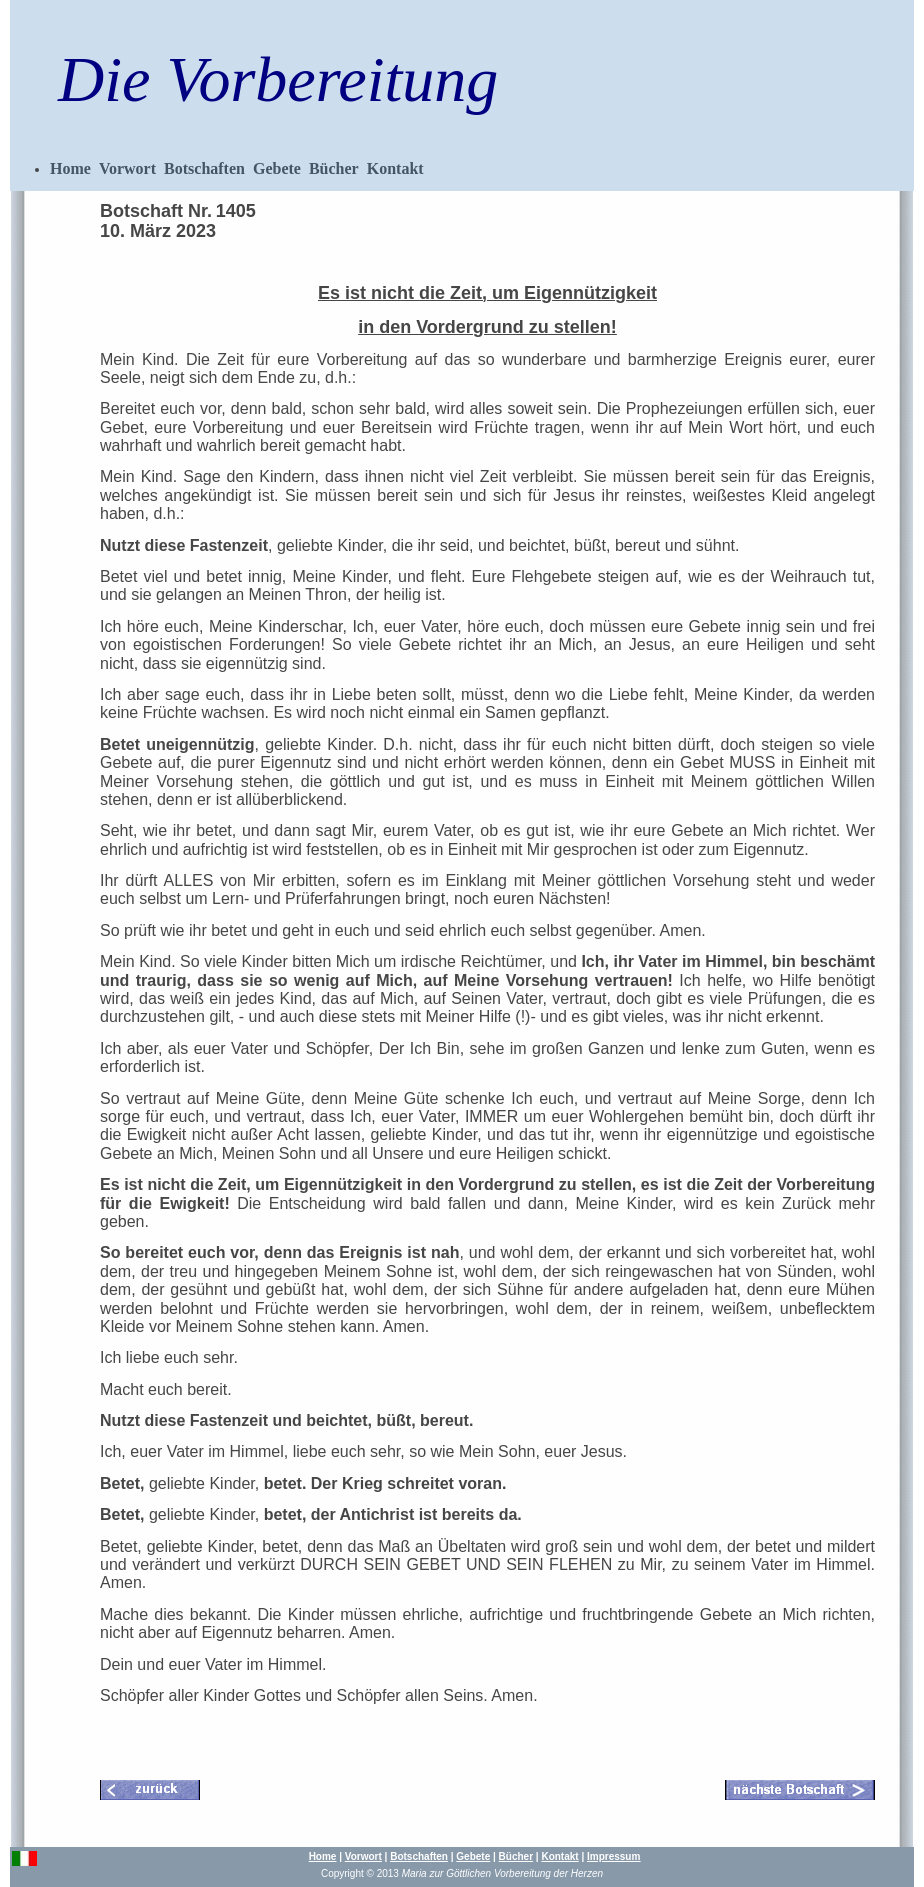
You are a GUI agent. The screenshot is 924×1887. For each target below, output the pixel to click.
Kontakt (395, 168)
